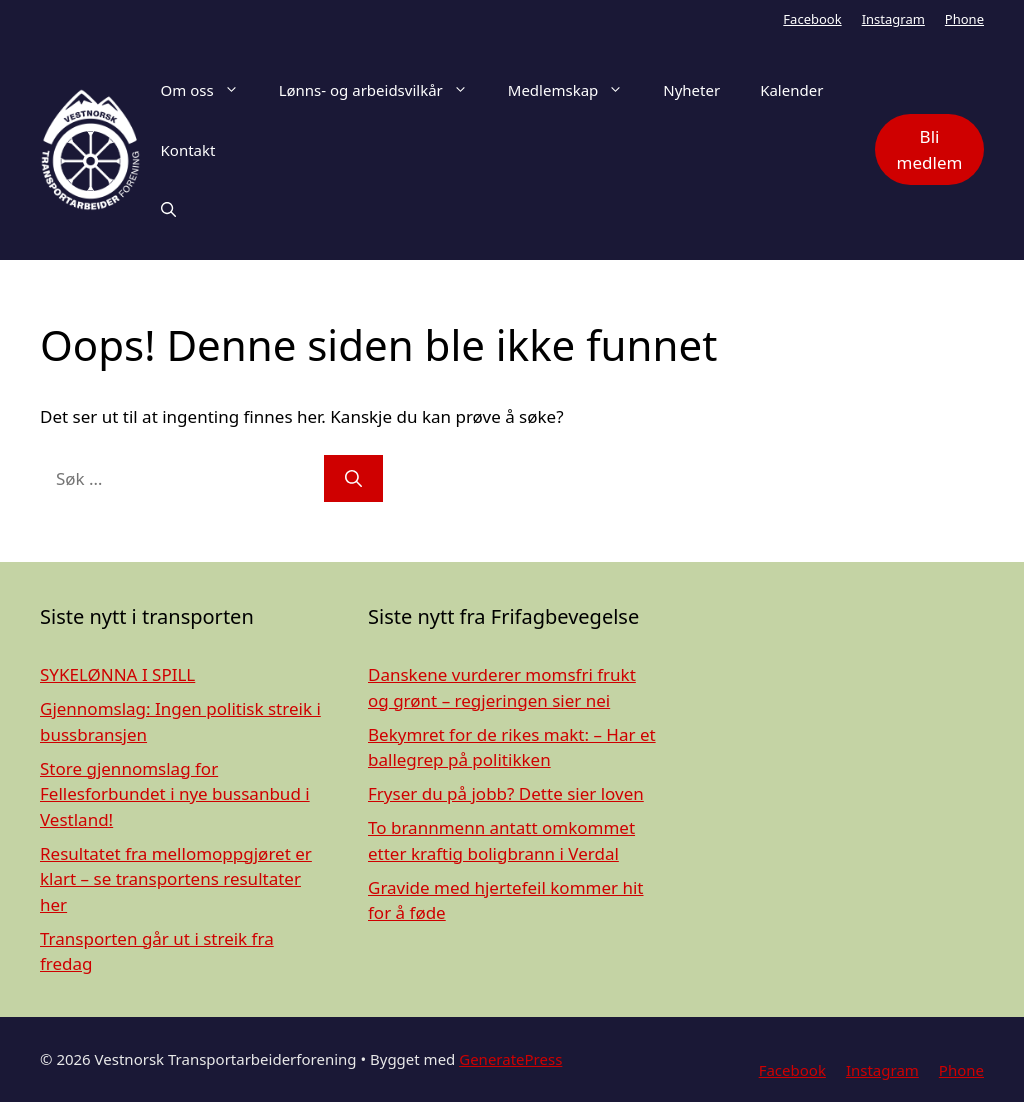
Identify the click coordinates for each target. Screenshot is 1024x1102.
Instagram (893, 19)
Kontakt (188, 150)
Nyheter (691, 90)
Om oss (210, 90)
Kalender (791, 90)
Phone (964, 19)
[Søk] (353, 479)
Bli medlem (930, 149)
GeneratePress (510, 1059)
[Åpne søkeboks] (168, 210)
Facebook (812, 19)
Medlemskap (575, 90)
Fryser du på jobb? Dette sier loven (506, 793)
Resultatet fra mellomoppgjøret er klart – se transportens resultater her (176, 879)
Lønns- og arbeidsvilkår (383, 90)
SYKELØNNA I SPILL (117, 674)
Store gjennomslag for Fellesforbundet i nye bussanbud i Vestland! (175, 794)
